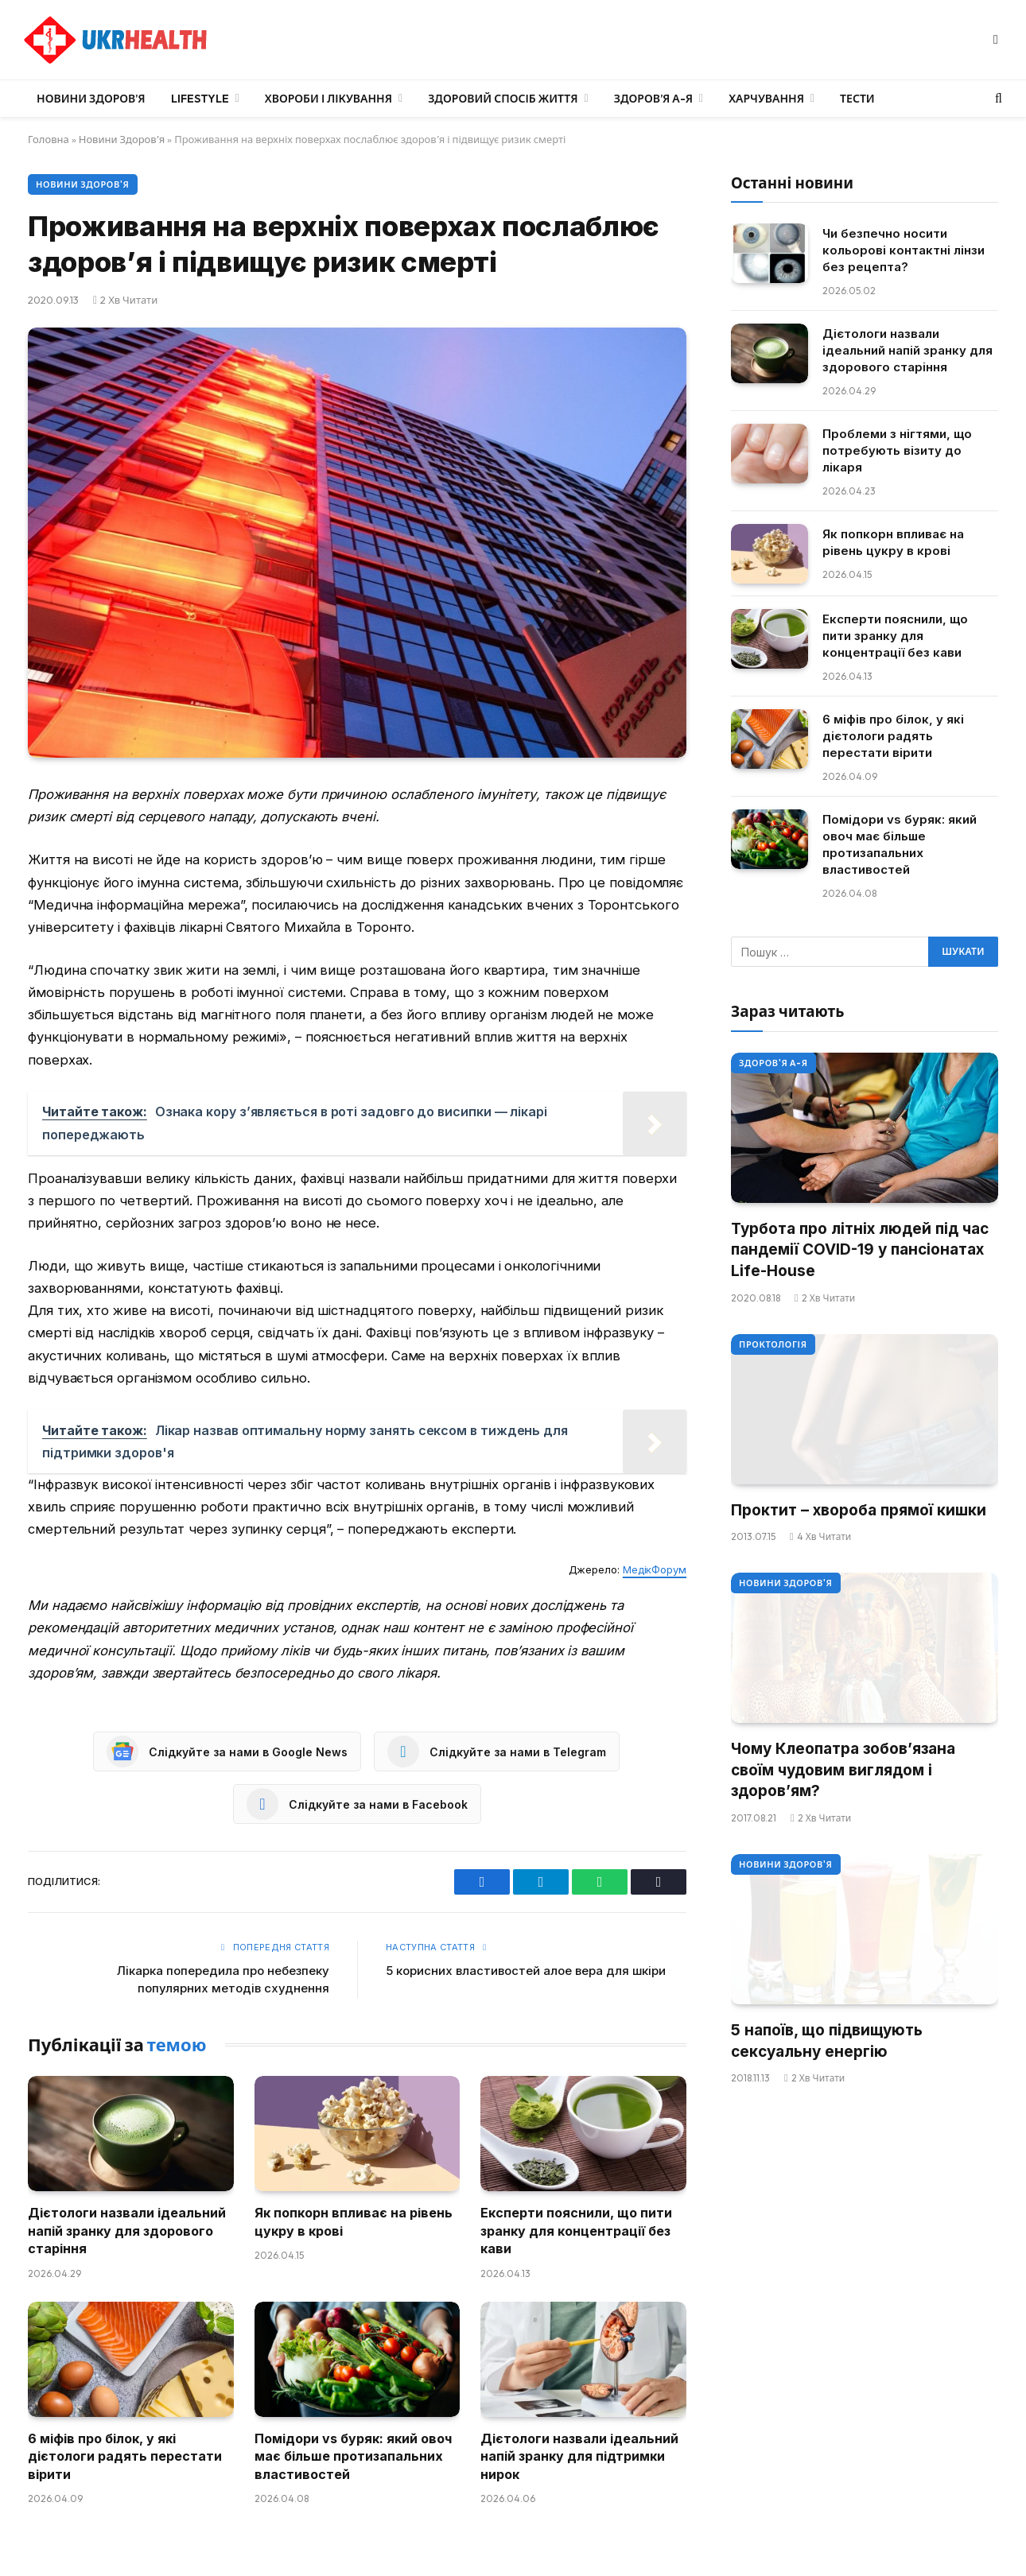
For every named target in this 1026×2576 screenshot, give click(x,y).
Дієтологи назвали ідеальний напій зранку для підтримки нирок (579, 2456)
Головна (48, 139)
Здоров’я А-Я (653, 98)
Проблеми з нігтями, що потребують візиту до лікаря (897, 450)
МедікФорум (654, 1569)
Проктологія (773, 1344)
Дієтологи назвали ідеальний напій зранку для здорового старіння (127, 2230)
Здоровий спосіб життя (502, 98)
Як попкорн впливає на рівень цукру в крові (354, 2221)
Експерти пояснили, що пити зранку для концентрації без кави (576, 2230)
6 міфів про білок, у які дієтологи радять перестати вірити (125, 2456)
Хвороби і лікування (328, 98)
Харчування (766, 98)
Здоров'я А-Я (773, 1063)
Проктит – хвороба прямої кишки (858, 1510)
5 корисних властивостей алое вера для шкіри (526, 1970)
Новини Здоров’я (91, 98)
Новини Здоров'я (122, 139)
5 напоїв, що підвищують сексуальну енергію (827, 2041)
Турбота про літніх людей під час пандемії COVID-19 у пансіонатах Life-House (860, 1250)
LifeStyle (200, 98)
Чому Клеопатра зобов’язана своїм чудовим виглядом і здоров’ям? (843, 1770)
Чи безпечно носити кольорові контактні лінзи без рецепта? (903, 250)
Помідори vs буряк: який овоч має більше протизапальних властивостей (353, 2456)
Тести (857, 98)
